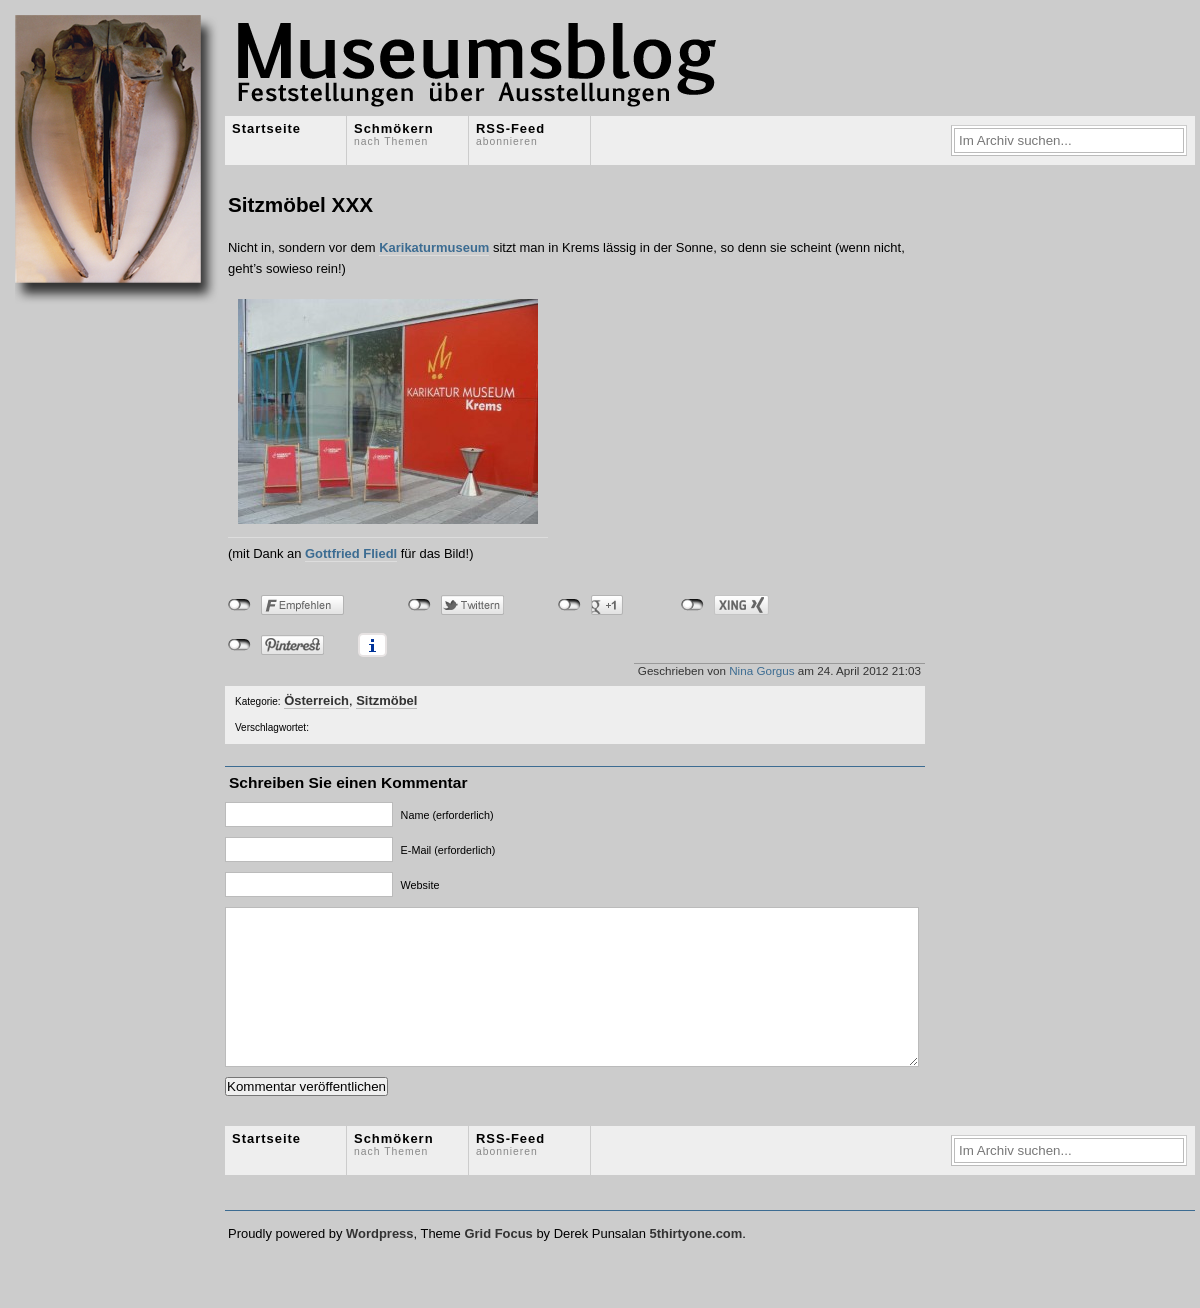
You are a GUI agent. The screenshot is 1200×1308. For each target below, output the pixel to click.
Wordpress (379, 1263)
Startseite (266, 128)
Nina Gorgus (761, 670)
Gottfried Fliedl (351, 553)
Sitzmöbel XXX (300, 204)
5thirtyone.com (695, 1263)
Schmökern (394, 134)
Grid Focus (498, 1263)
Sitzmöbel (386, 700)
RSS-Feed (510, 134)
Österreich (316, 700)
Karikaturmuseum (434, 247)
